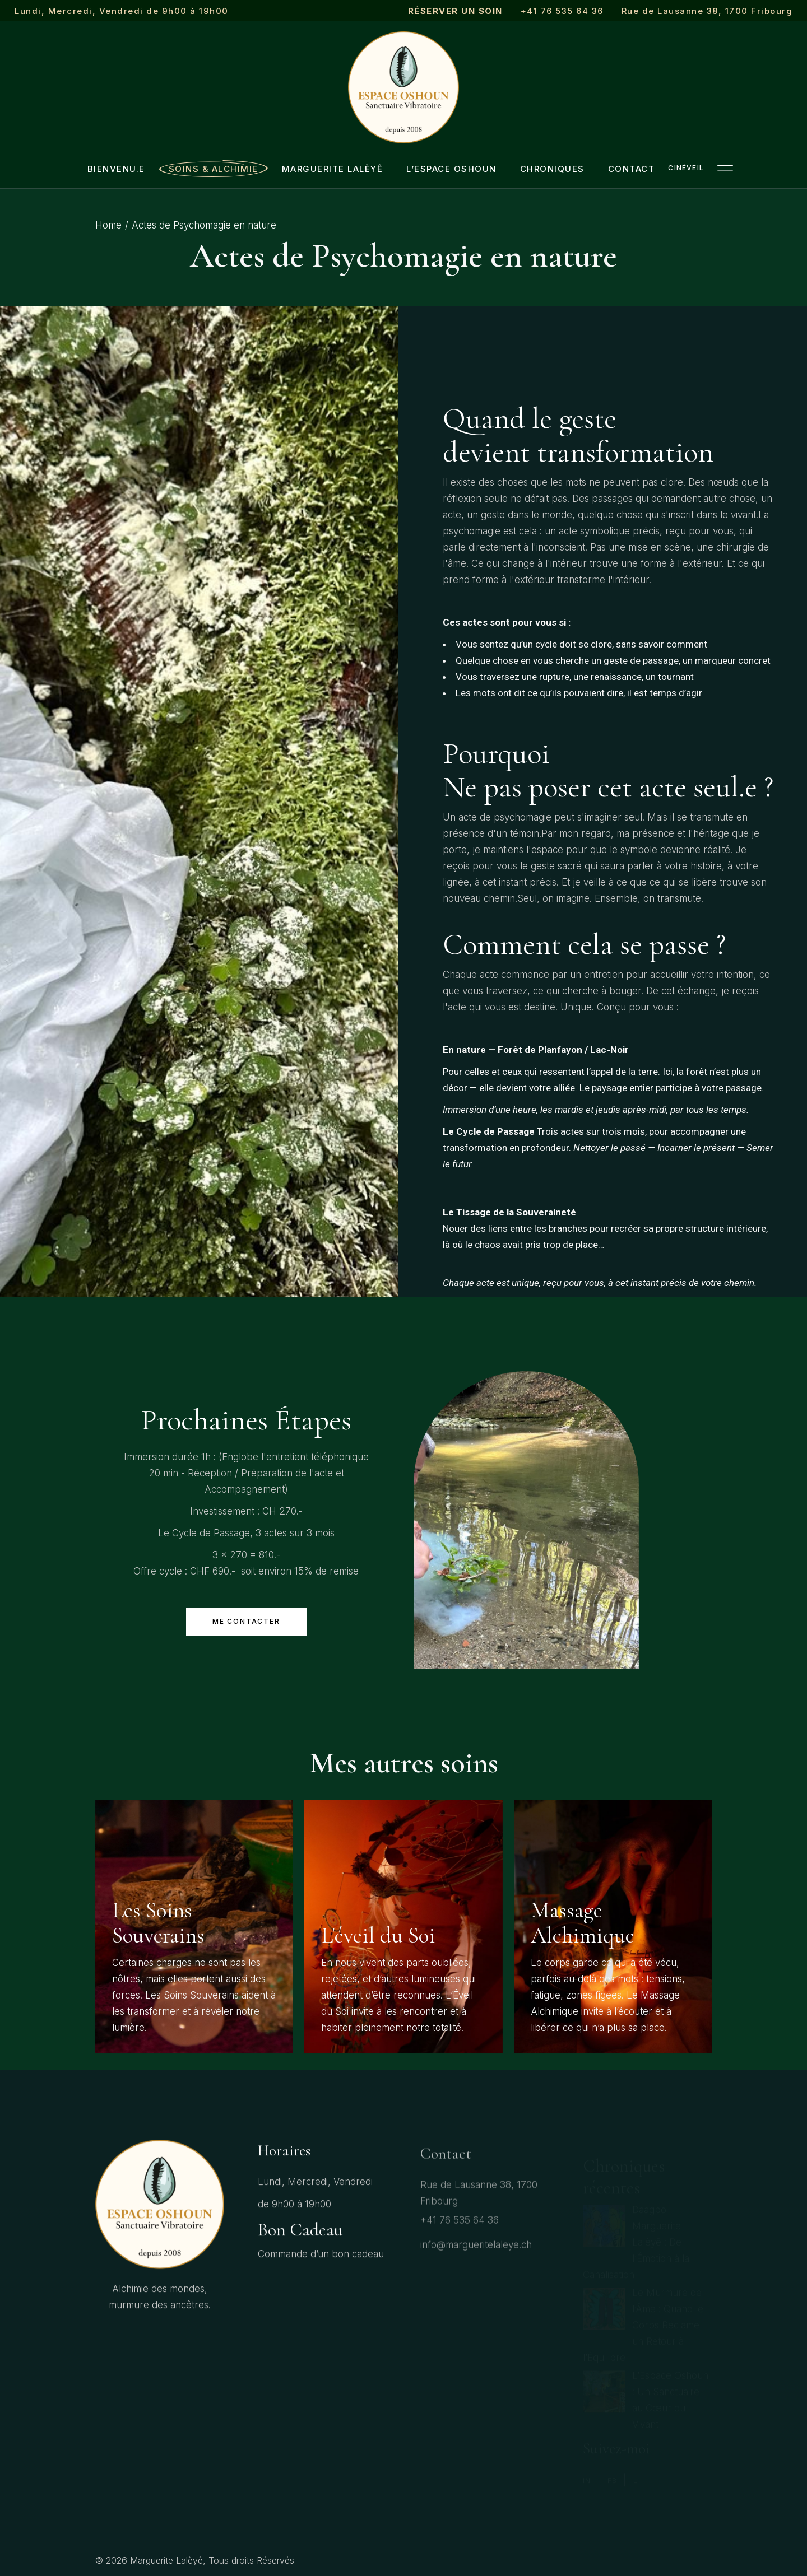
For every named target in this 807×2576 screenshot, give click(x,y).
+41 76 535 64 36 (562, 11)
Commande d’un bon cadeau (321, 2265)
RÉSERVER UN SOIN (455, 11)
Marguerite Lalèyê (166, 2560)
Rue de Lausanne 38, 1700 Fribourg (707, 11)
